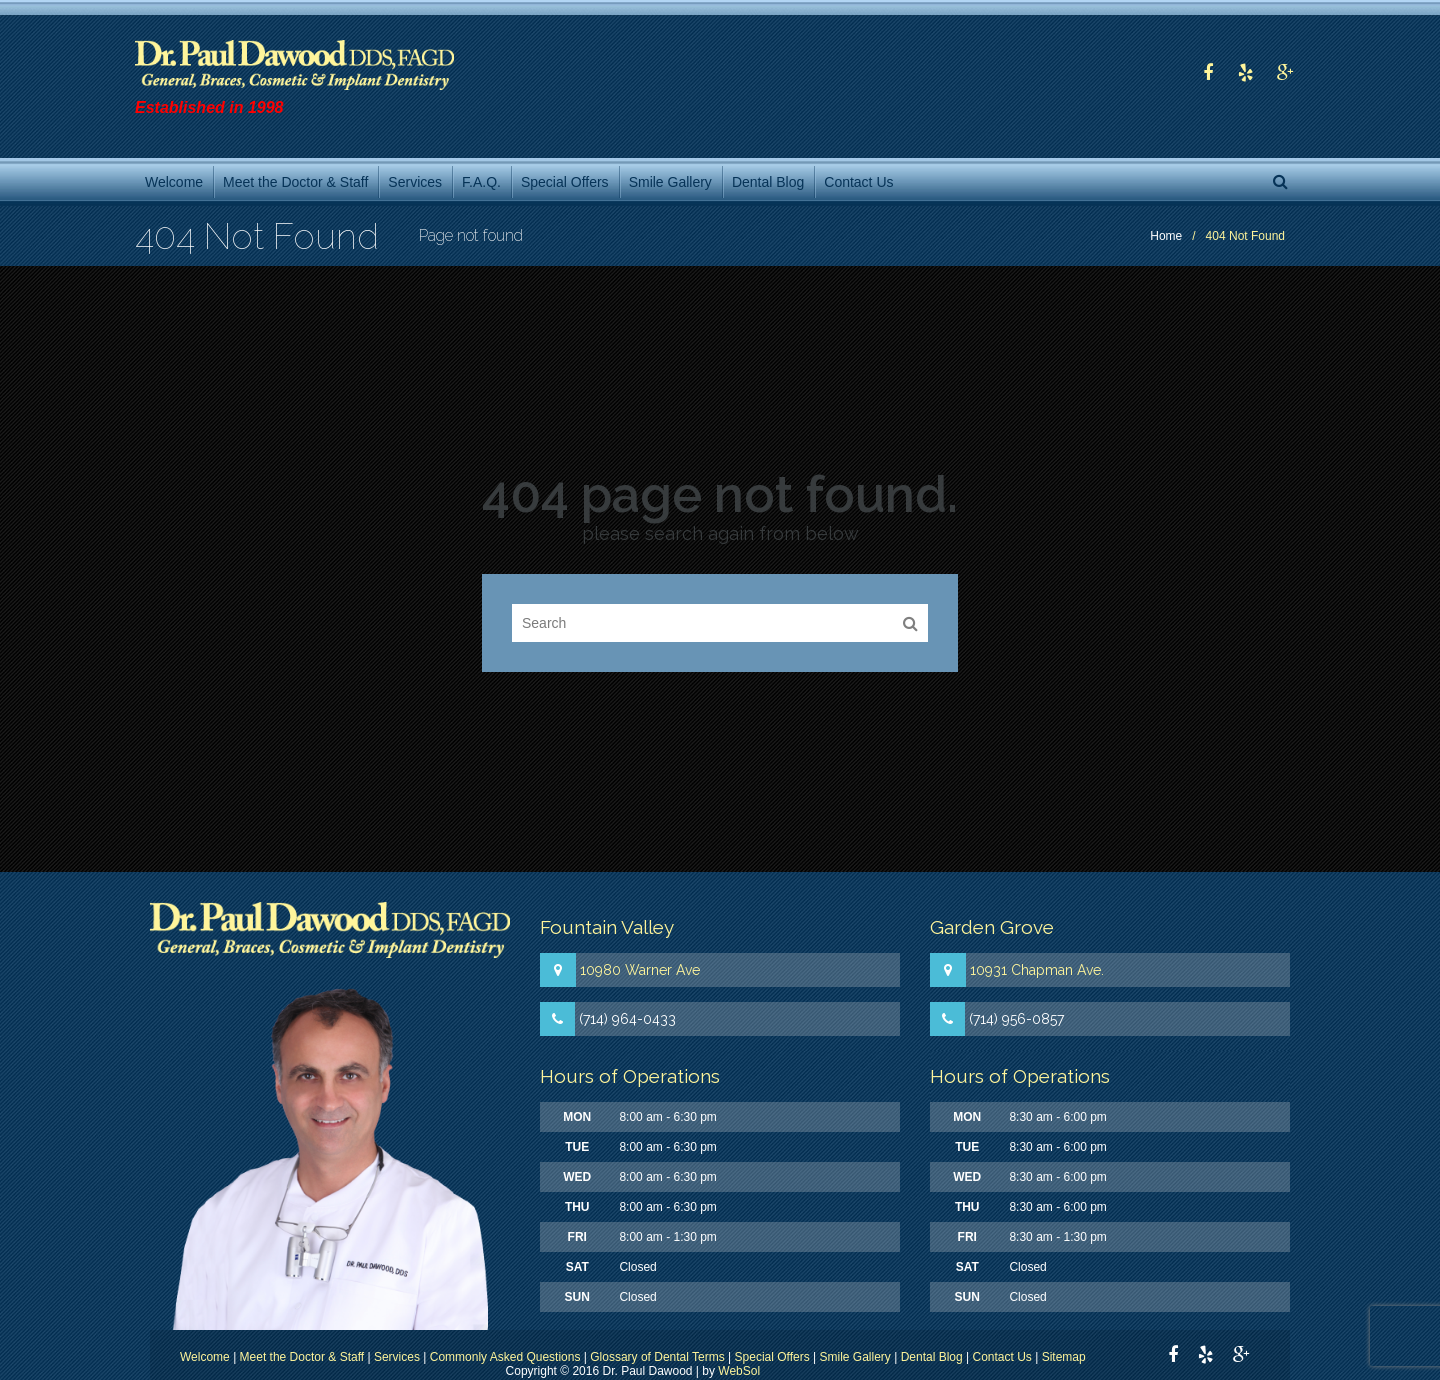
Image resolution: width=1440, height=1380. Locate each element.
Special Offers (772, 1357)
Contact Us (1002, 1357)
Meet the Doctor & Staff (302, 1357)
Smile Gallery (855, 1357)
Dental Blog (932, 1357)
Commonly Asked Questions (505, 1357)
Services (397, 1357)
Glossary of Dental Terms (657, 1357)
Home (1166, 236)
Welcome (205, 1357)
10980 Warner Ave (640, 970)
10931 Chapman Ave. (1037, 970)
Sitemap (1064, 1357)
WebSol (739, 1371)
